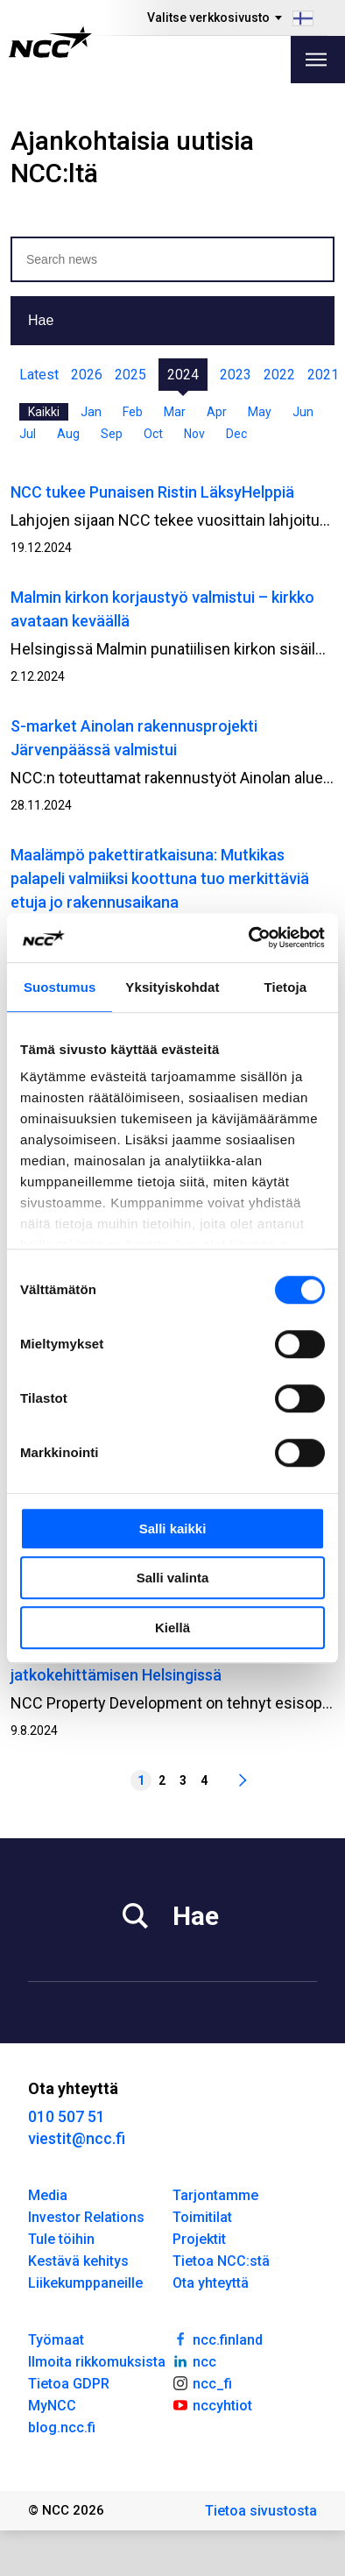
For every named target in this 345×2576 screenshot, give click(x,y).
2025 (130, 374)
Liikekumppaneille (85, 2283)
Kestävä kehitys (78, 2261)
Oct (153, 434)
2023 (235, 374)
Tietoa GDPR (68, 2383)
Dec (236, 434)
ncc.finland (217, 2338)
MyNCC (52, 2405)
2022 (279, 374)
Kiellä (172, 1627)
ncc (194, 2360)
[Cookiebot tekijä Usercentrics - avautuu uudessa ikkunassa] (249, 937)
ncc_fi (202, 2382)
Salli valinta (173, 1577)
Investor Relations (86, 2217)
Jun (302, 412)
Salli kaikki (173, 1528)
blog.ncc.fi (61, 2427)
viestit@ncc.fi (76, 2138)
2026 (86, 374)
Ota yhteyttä (210, 2283)
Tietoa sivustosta (261, 2510)
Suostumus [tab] (60, 987)
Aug (68, 434)
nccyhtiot (212, 2404)
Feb (133, 412)
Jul (27, 434)
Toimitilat (202, 2217)
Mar (175, 412)
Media (47, 2195)
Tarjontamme (215, 2195)
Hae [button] (40, 320)
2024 (183, 374)
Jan (91, 412)
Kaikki (44, 412)
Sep (112, 434)
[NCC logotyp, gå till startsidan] (50, 42)
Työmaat (56, 2340)
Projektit (199, 2239)
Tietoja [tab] (285, 987)
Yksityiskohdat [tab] (172, 987)
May (259, 412)
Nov (194, 434)
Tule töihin (61, 2239)
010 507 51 (66, 2116)
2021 (323, 374)
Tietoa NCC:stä (221, 2261)
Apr (217, 412)
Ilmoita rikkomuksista (96, 2361)
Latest (39, 374)
